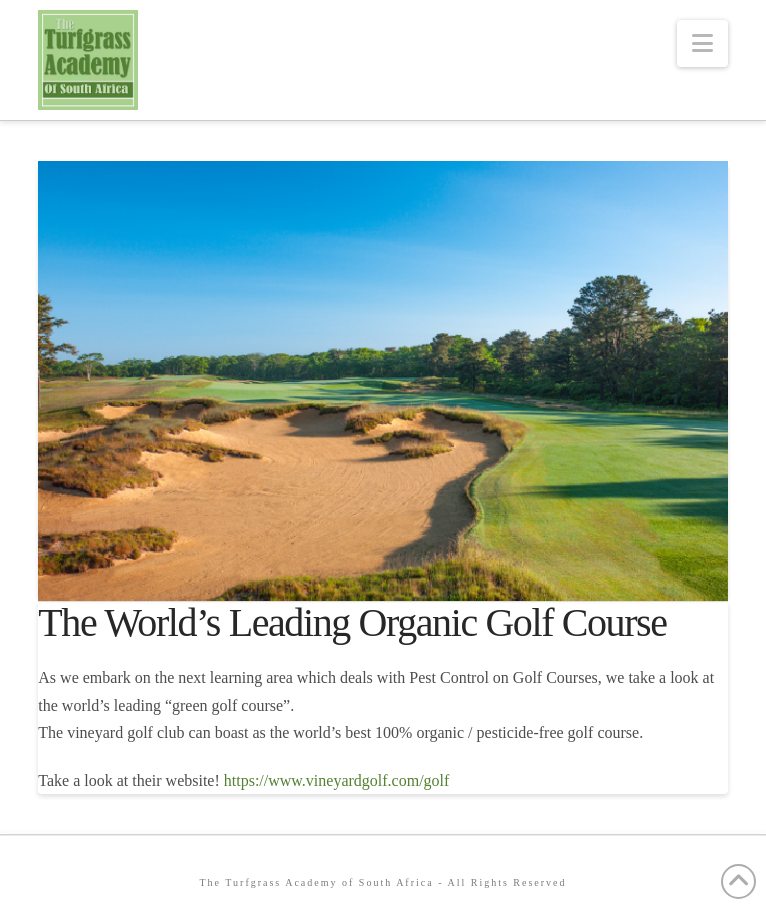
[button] (702, 43)
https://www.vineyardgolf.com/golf (335, 780)
